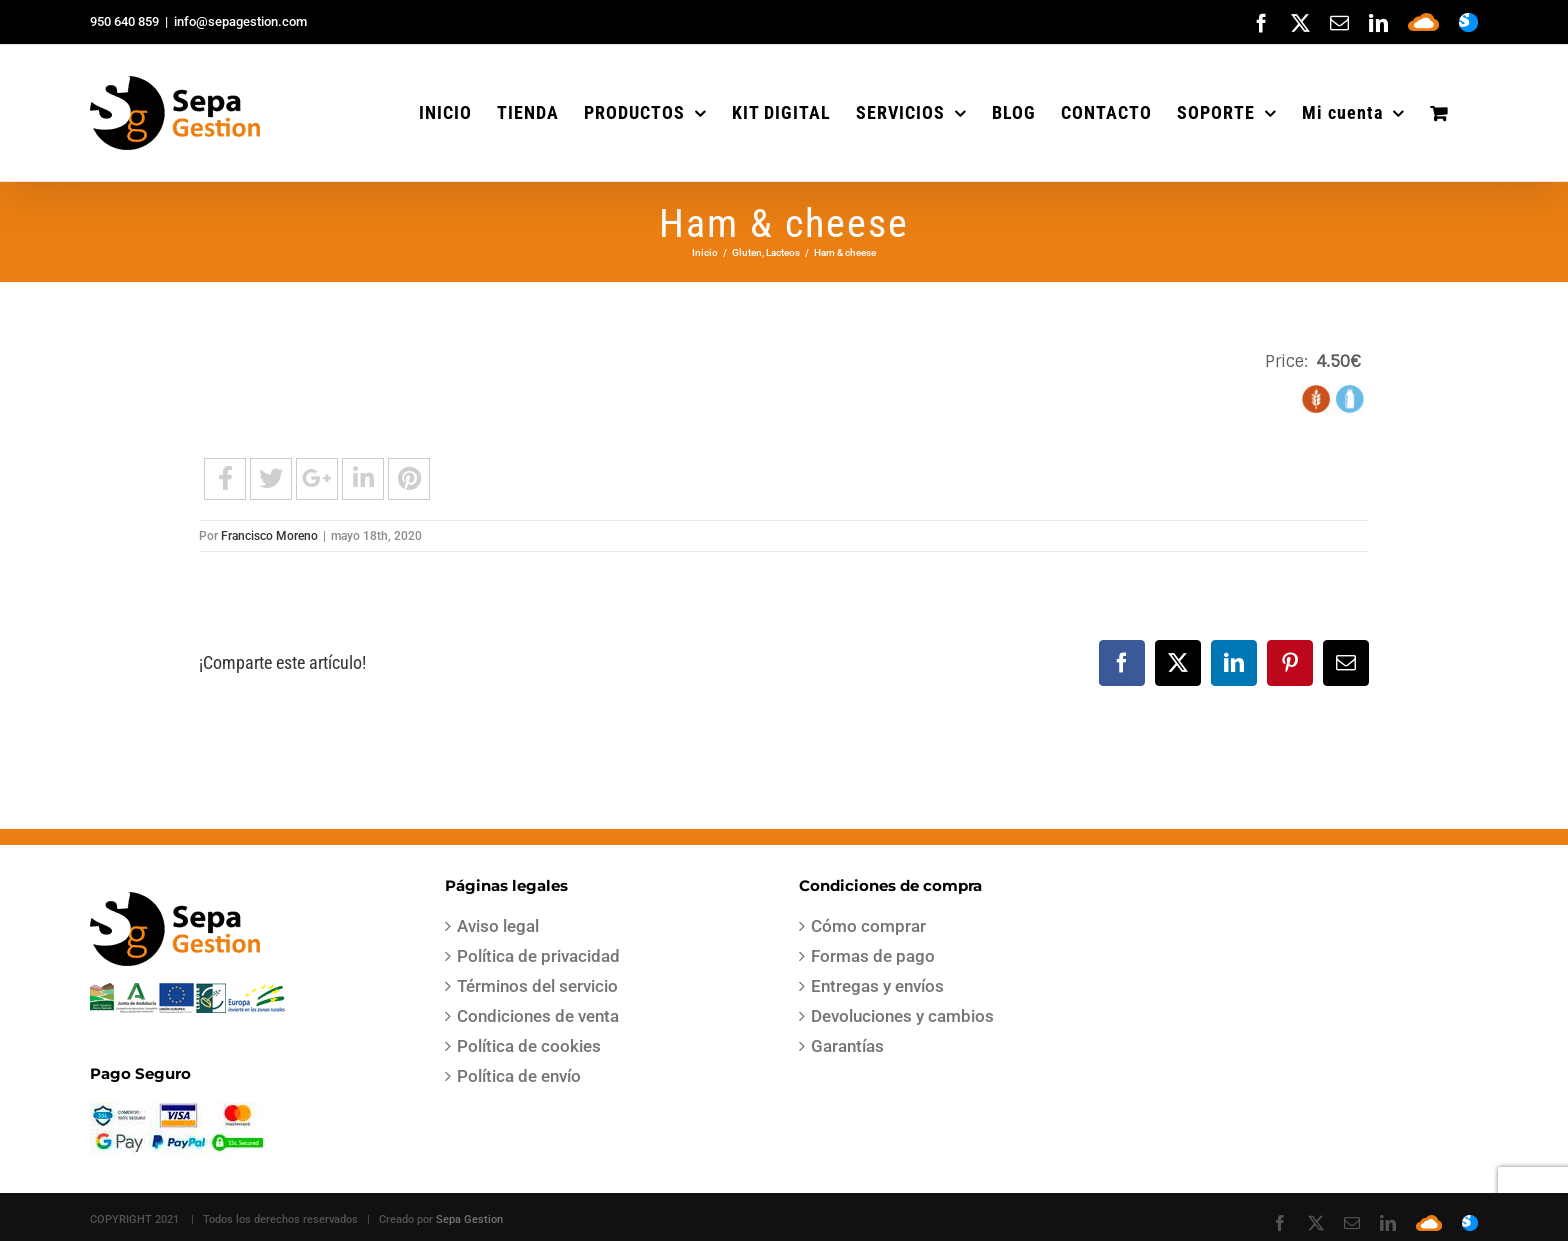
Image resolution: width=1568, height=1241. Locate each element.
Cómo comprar (868, 926)
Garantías (847, 1046)
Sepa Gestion (469, 1219)
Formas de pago (873, 956)
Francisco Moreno (269, 536)
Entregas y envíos (877, 986)
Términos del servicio (537, 986)
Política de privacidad (538, 956)
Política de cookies (529, 1046)
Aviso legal (498, 926)
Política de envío (519, 1076)
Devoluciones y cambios (902, 1016)
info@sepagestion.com (240, 21)
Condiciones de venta (538, 1016)
